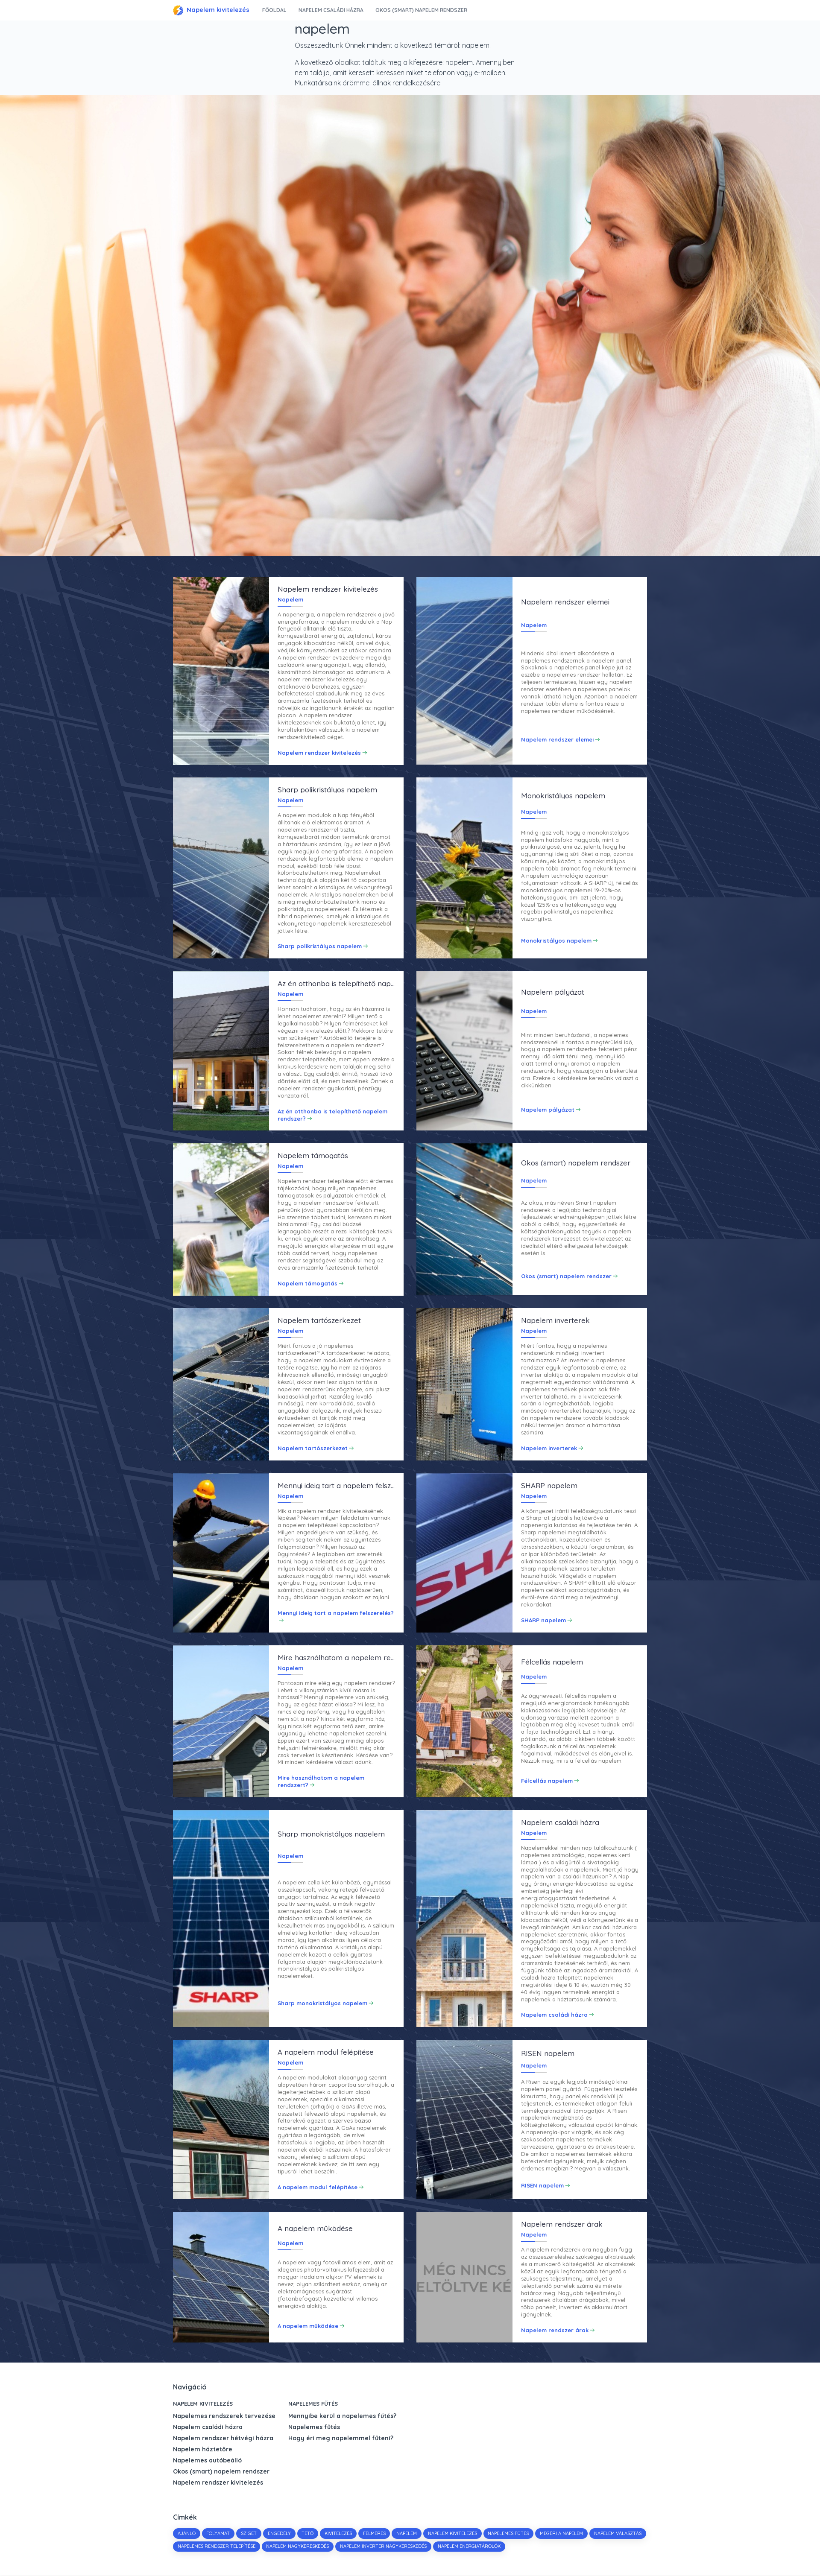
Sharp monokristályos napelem (322, 2004)
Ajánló (187, 2534)
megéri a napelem (563, 2534)
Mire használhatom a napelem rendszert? (321, 1782)
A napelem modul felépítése (317, 2187)
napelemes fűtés (509, 2534)
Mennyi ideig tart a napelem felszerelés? (336, 1613)
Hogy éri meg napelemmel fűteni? (340, 2439)
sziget (249, 2534)
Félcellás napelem (547, 1781)
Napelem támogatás (307, 1283)
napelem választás (201, 2547)
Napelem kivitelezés (211, 10)
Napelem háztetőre (202, 2450)
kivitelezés (339, 2534)
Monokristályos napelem (556, 940)
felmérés (375, 2534)
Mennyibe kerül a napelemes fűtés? (342, 2417)
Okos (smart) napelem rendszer (421, 10)
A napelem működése (308, 2326)
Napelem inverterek (549, 1448)
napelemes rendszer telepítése (275, 2547)
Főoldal (274, 10)
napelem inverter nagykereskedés (442, 2547)
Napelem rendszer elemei (557, 739)
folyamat (218, 2534)
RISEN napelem (542, 2186)
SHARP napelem (543, 1620)
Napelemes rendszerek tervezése (224, 2417)
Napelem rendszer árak (555, 2331)
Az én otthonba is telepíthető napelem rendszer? (332, 1115)
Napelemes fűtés (313, 2404)
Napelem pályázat (547, 1110)
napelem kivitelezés (453, 2534)
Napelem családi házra (331, 10)
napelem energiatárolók (528, 2547)
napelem (408, 2534)
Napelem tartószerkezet (313, 1448)
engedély (279, 2534)
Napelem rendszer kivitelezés (319, 752)
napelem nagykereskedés (356, 2547)
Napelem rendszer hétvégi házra (223, 2439)
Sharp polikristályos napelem (320, 946)
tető (308, 2534)
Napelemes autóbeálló (207, 2461)
